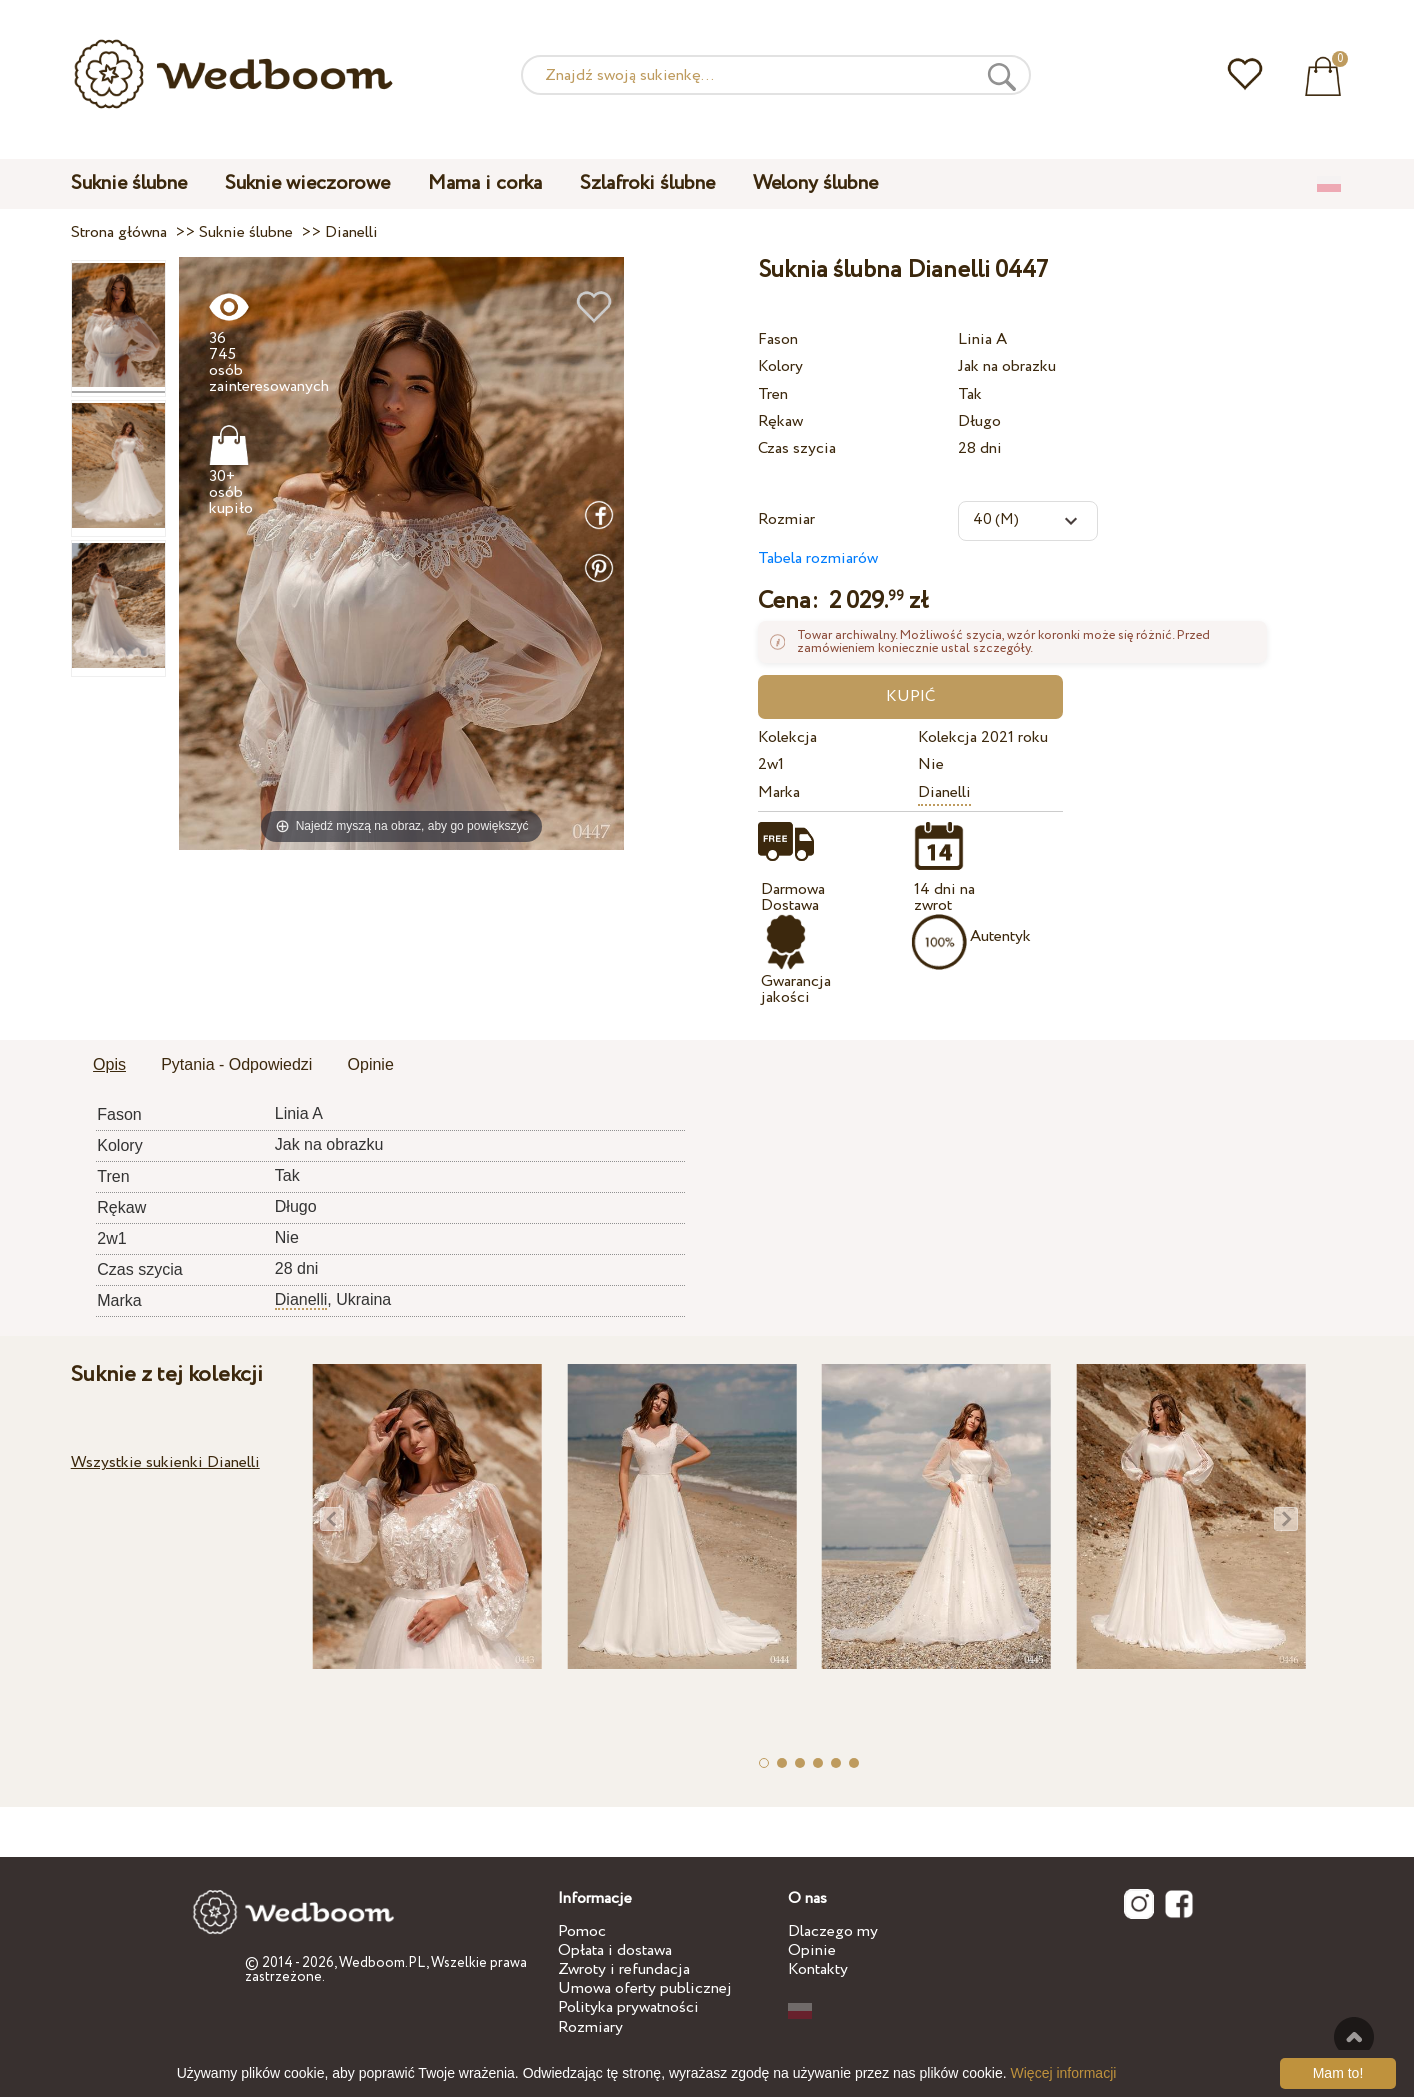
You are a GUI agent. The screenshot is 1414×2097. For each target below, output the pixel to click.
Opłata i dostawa (615, 1950)
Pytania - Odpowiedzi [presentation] (236, 1064)
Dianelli (944, 792)
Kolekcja (787, 737)
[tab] (109, 1066)
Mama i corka (485, 183)
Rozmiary (590, 2027)
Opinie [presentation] (371, 1064)
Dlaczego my (833, 1931)
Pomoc (582, 1931)
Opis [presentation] (109, 1064)
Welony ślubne (815, 183)
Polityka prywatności (628, 2007)
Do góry (1354, 2037)
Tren (773, 394)
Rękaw (780, 421)
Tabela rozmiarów (818, 558)
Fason (778, 339)
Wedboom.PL (382, 1963)
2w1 (771, 764)
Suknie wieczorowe (307, 183)
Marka (779, 792)
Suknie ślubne (129, 183)
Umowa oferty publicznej (645, 1988)
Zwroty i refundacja (624, 1969)
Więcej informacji (1064, 2073)
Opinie (812, 1950)
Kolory (780, 366)
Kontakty (818, 1969)
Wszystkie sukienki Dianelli (165, 1462)
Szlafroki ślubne (647, 183)
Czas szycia (797, 448)
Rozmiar (786, 519)
